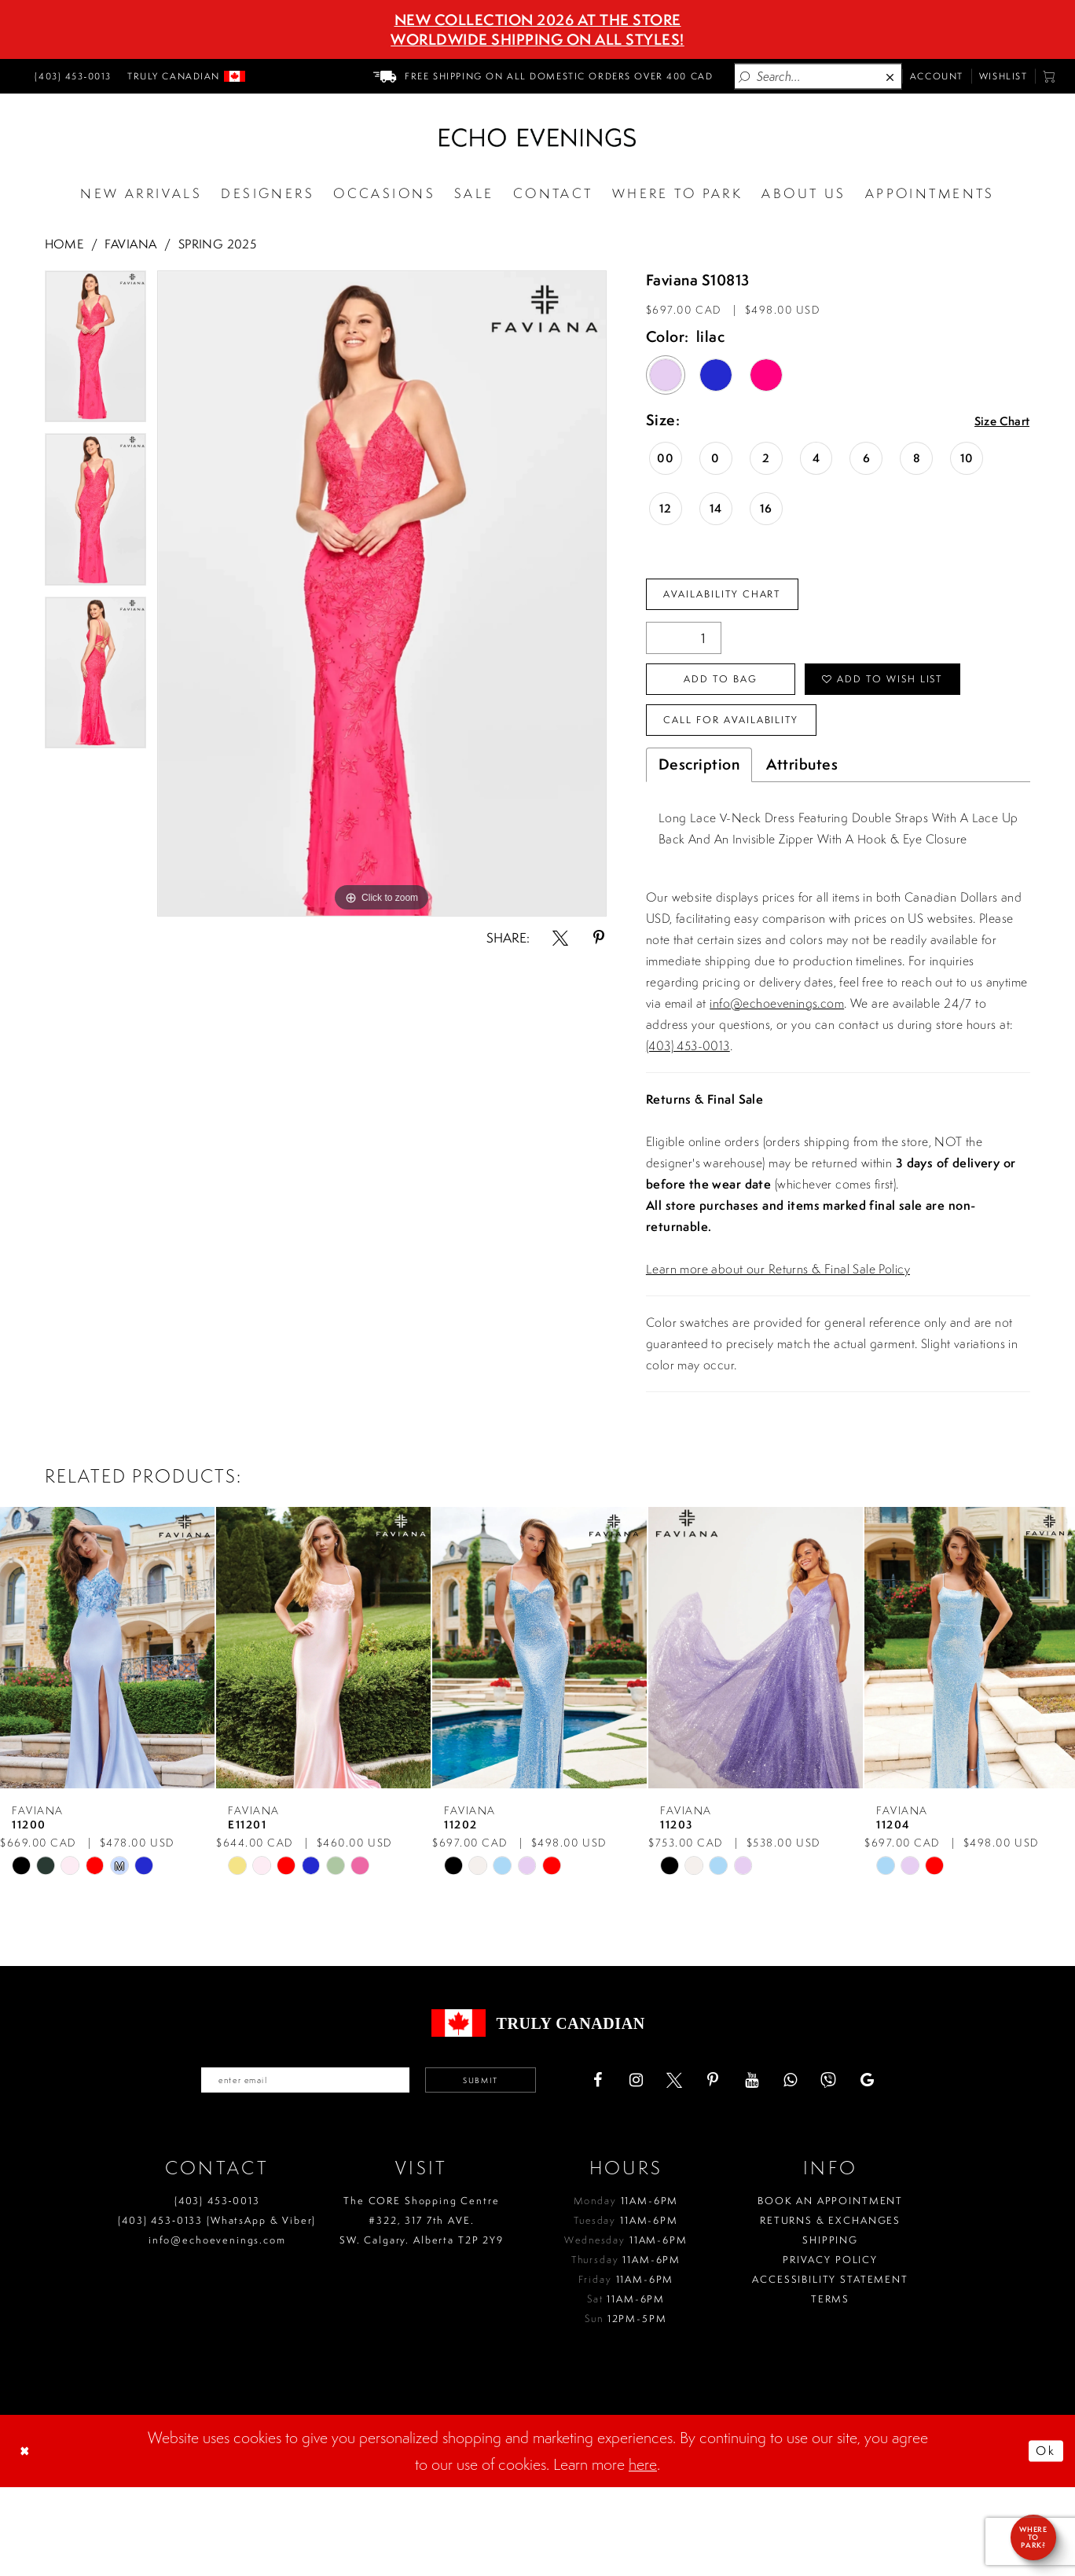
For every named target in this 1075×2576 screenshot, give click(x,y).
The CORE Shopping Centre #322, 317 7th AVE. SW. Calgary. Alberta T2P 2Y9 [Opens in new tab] (421, 2309)
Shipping (830, 2328)
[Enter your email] (287, 2164)
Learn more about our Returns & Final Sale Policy (778, 1349)
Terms (830, 2387)
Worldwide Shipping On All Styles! (537, 39)
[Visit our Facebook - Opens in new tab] (644, 2165)
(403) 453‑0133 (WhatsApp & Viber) (217, 2309)
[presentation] (107, 1728)
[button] (1049, 76)
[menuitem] (70, 76)
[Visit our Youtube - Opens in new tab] (798, 2165)
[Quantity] (683, 646)
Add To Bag (741, 694)
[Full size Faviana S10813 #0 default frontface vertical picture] (382, 594)
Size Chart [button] (992, 421)
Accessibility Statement (830, 2368)
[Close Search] (891, 77)
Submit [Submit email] (512, 2164)
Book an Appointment (830, 2289)
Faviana (130, 243)
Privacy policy (830, 2348)
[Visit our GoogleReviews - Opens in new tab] (914, 2165)
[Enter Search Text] (818, 76)
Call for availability (754, 797)
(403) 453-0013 (688, 1126)
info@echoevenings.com (777, 1084)
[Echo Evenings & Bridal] (537, 137)
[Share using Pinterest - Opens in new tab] (599, 938)
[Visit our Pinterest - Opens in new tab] (760, 2165)
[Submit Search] (745, 77)
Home (64, 243)
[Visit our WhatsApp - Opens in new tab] (837, 2165)
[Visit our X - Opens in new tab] (721, 2165)
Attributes (802, 846)
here (643, 2552)
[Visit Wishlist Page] (1003, 76)
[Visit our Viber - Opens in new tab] (875, 2165)
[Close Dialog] (29, 2540)
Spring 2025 (217, 243)
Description (699, 846)
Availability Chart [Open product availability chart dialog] (742, 598)
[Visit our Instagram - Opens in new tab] (683, 2165)
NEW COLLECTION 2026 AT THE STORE (537, 19)
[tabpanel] (95, 352)
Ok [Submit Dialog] (1040, 2539)
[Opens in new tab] (678, 193)
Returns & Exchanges (830, 2309)
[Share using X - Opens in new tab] (560, 938)
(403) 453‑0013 (217, 2289)
